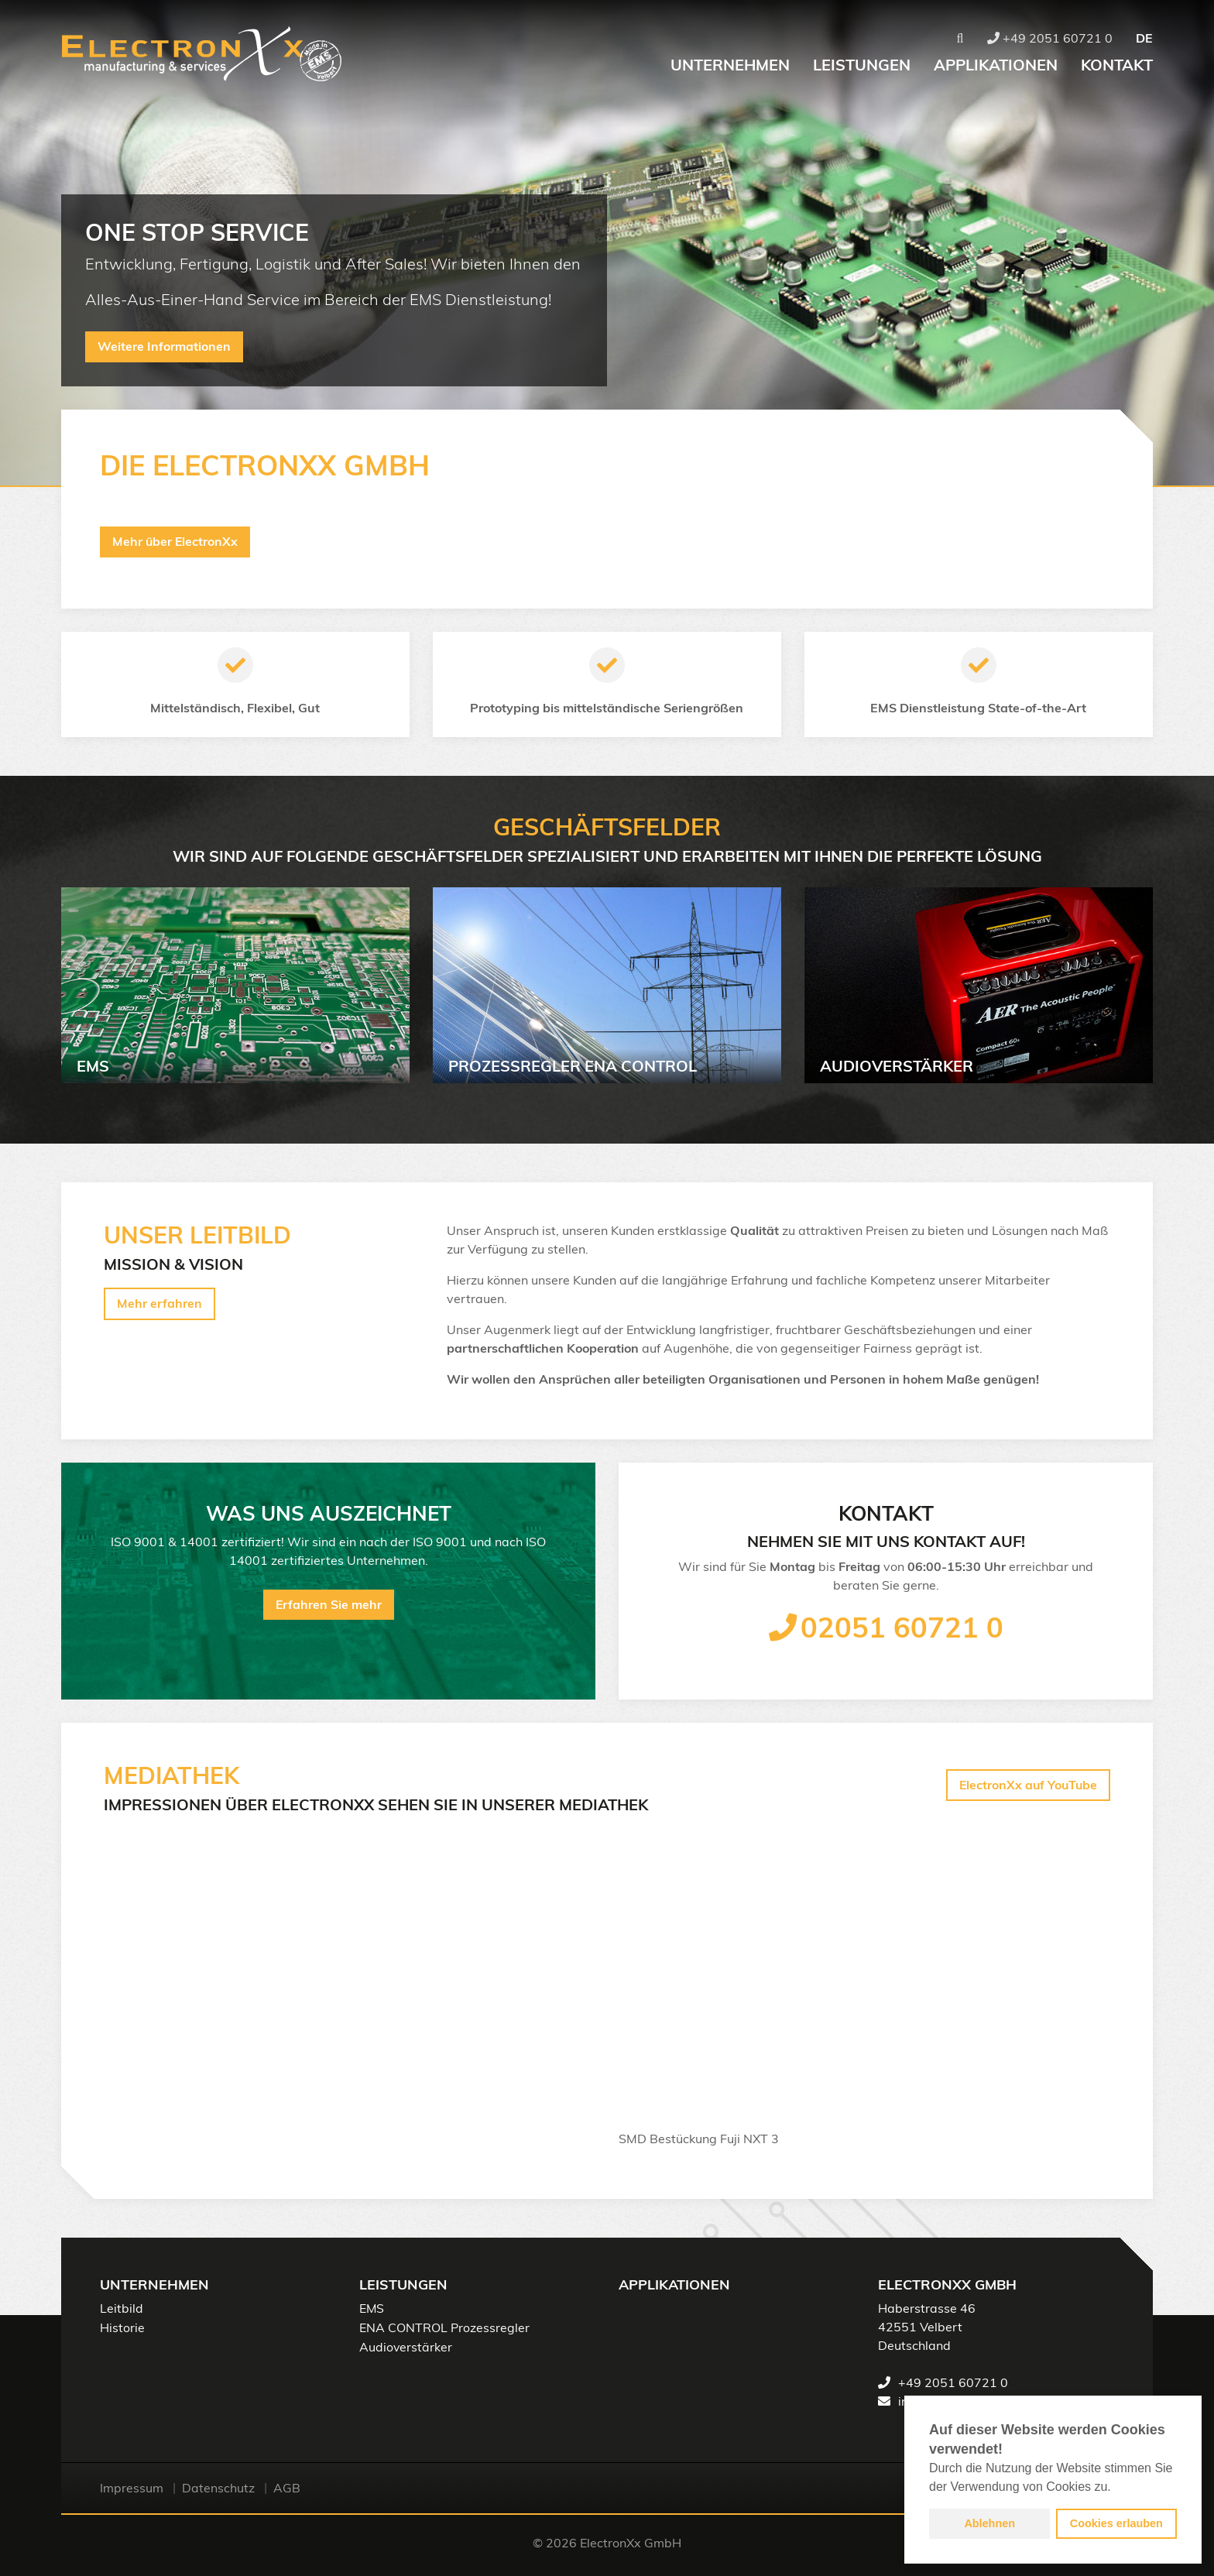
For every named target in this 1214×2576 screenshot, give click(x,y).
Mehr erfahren (159, 1304)
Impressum (131, 2487)
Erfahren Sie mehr (328, 1605)
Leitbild (121, 2309)
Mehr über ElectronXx (175, 542)
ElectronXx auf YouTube (1026, 1785)
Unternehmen (730, 66)
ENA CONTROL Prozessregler (444, 2327)
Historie (122, 2327)
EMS (372, 2309)
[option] (607, 242)
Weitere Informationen (164, 347)
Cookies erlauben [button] (1116, 2523)
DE (1144, 39)
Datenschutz (218, 2487)
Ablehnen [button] (989, 2523)
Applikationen (996, 66)
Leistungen (861, 66)
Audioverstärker (406, 2346)
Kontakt (1117, 66)
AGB (286, 2487)
